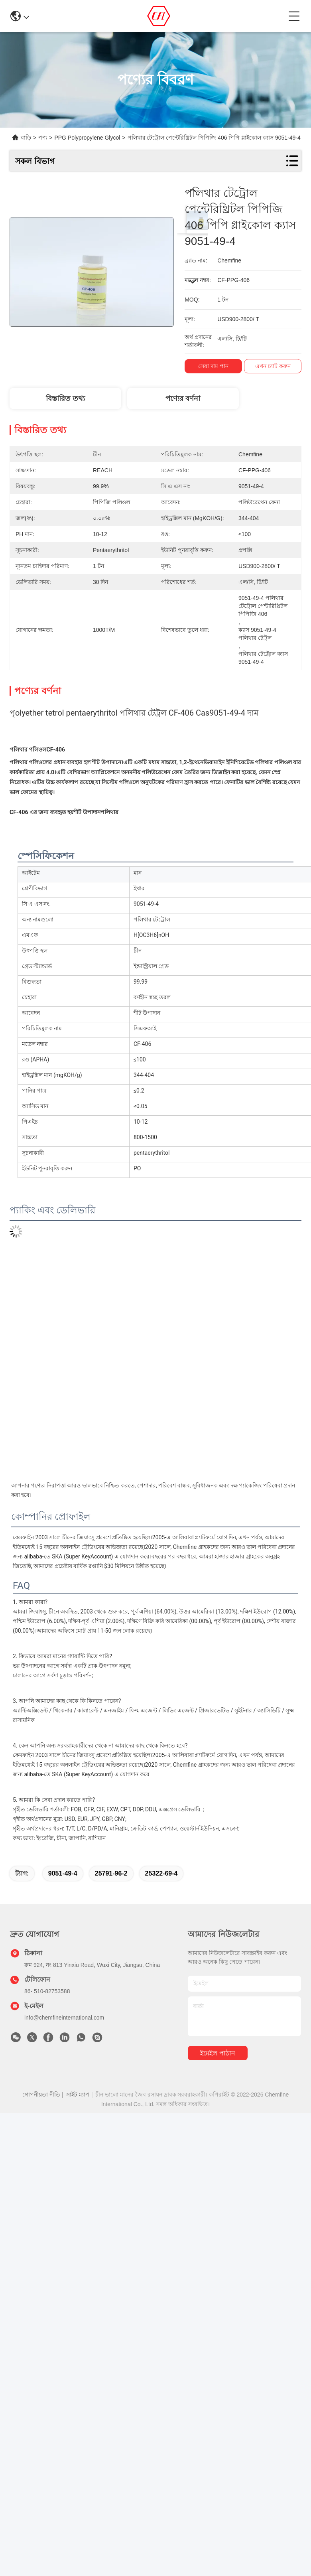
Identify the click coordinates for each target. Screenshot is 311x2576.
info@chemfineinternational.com (64, 2017)
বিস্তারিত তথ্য (65, 398)
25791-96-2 (111, 1873)
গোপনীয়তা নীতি (41, 2094)
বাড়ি (26, 137)
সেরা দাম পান (213, 366)
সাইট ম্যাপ (77, 2094)
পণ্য (42, 137)
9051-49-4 (62, 1873)
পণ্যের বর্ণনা (182, 398)
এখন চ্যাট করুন (273, 366)
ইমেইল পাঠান (217, 2053)
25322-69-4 (161, 1873)
